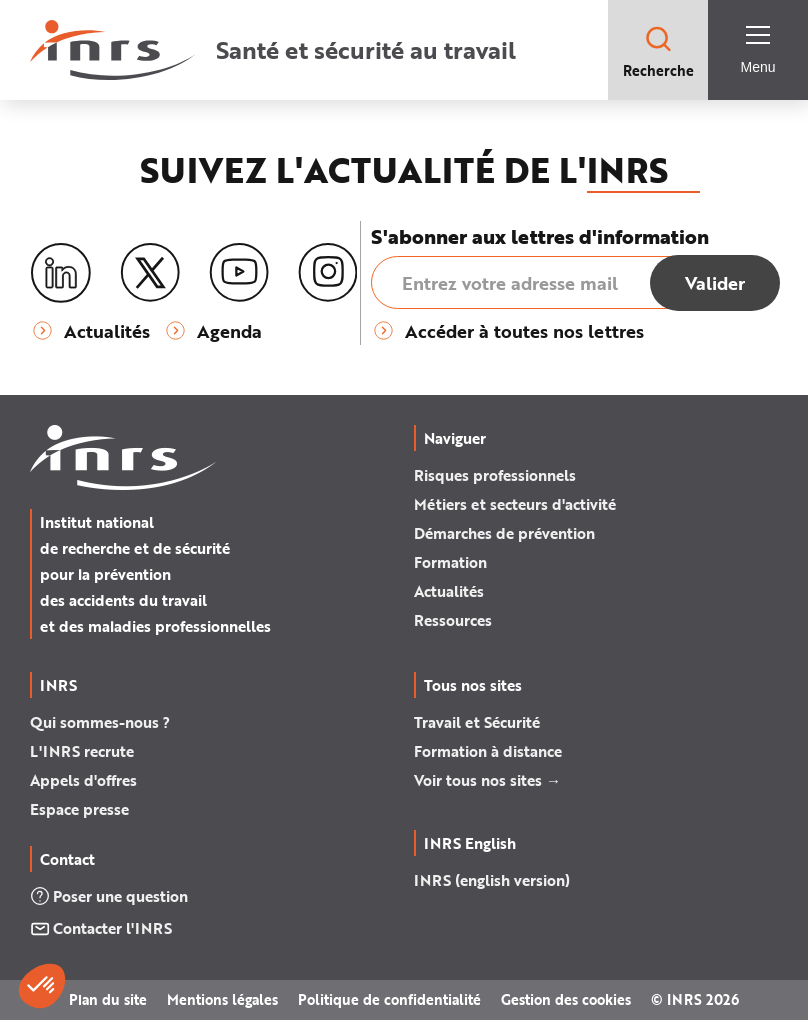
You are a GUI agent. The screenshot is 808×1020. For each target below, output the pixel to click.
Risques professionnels (495, 475)
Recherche (658, 51)
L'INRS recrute (82, 751)
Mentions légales (222, 999)
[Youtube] (239, 273)
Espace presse (79, 809)
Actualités (449, 591)
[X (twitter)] (150, 273)
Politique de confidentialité (389, 999)
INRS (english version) (492, 880)
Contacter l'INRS (101, 928)
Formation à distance (488, 751)
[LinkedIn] (61, 273)
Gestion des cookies (566, 999)
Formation (450, 562)
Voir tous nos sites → (487, 780)
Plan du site (108, 999)
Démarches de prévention (504, 533)
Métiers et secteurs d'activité (515, 504)
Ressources (453, 620)
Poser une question (109, 896)
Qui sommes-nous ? (100, 722)
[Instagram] (328, 273)
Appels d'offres (83, 780)
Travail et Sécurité (477, 722)
